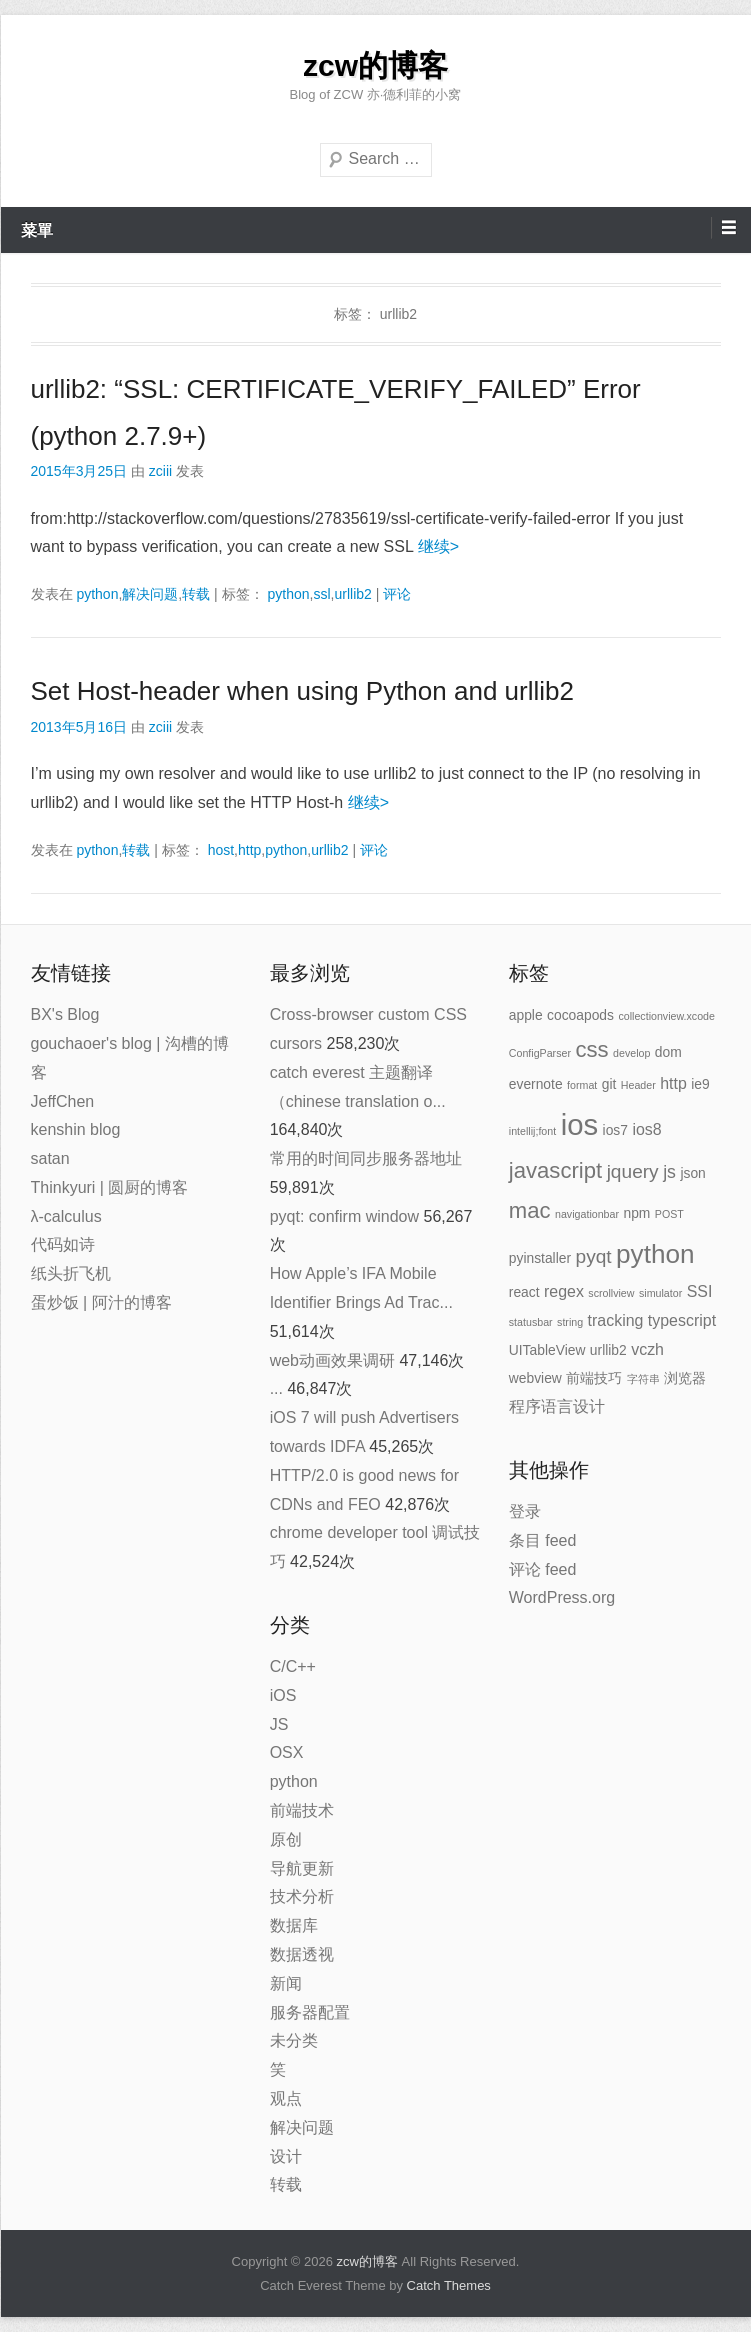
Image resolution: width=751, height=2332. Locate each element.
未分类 (294, 2040)
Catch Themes (449, 2285)
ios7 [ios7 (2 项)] (615, 1130)
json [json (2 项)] (692, 1173)
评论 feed (543, 1569)
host (221, 850)
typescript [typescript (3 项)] (682, 1320)
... (276, 1388)
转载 (196, 594)
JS (279, 1724)
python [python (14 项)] (655, 1254)
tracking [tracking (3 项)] (616, 1320)
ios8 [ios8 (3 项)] (646, 1129)
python (97, 594)
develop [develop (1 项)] (631, 1053)
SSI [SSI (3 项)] (700, 1291)
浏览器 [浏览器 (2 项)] (685, 1378)
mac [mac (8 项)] (530, 1210)
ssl (321, 594)
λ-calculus (66, 1216)
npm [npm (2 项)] (636, 1213)
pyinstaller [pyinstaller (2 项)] (540, 1258)
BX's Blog (65, 1014)
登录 (525, 1511)
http (249, 850)
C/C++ (293, 1666)
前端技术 (302, 1810)
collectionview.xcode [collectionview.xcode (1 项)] (666, 1016)
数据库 (294, 1925)
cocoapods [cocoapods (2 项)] (580, 1015)
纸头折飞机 (71, 1273)
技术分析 (302, 1896)
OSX (287, 1752)
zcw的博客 (375, 65)
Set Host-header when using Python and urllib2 (302, 691)
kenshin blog (76, 1129)
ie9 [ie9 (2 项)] (700, 1084)
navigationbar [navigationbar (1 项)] (587, 1214)
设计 (286, 2156)
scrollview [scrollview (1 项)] (611, 1293)
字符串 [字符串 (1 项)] (643, 1379)
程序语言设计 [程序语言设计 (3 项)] (557, 1406)
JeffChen (63, 1101)
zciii (160, 471)
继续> (438, 546)
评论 (397, 594)
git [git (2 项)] (609, 1084)
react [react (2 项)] (524, 1292)
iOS (283, 1695)
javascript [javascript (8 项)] (555, 1170)
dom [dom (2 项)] (668, 1052)
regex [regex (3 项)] (564, 1291)
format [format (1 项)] (582, 1085)
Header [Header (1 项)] (638, 1085)
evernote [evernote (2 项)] (536, 1084)
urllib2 (352, 594)
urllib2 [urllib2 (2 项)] (608, 1350)
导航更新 (302, 1868)
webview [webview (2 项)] (535, 1378)
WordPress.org (562, 1597)
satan (50, 1158)
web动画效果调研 (332, 1360)
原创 (286, 1839)
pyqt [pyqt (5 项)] (594, 1256)
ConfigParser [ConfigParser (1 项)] (540, 1053)
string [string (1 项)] (570, 1322)
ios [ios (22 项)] (580, 1124)
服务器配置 (310, 2012)
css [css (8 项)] (591, 1049)
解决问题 (150, 594)
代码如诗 (63, 1244)
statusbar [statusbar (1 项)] (531, 1322)
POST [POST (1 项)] (669, 1214)
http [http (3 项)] (673, 1083)
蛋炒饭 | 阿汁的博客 (101, 1302)
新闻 (286, 1983)
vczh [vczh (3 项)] (647, 1349)
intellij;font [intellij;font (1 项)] (532, 1131)
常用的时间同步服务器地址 (366, 1158)
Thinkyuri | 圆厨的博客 (110, 1187)
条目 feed (543, 1540)
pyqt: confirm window (344, 1216)
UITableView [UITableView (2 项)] (547, 1350)
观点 (286, 2098)
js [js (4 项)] (669, 1172)
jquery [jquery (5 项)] (633, 1171)
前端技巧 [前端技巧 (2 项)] (594, 1378)
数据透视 (302, 1954)
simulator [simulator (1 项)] (660, 1293)
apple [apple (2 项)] (526, 1015)
